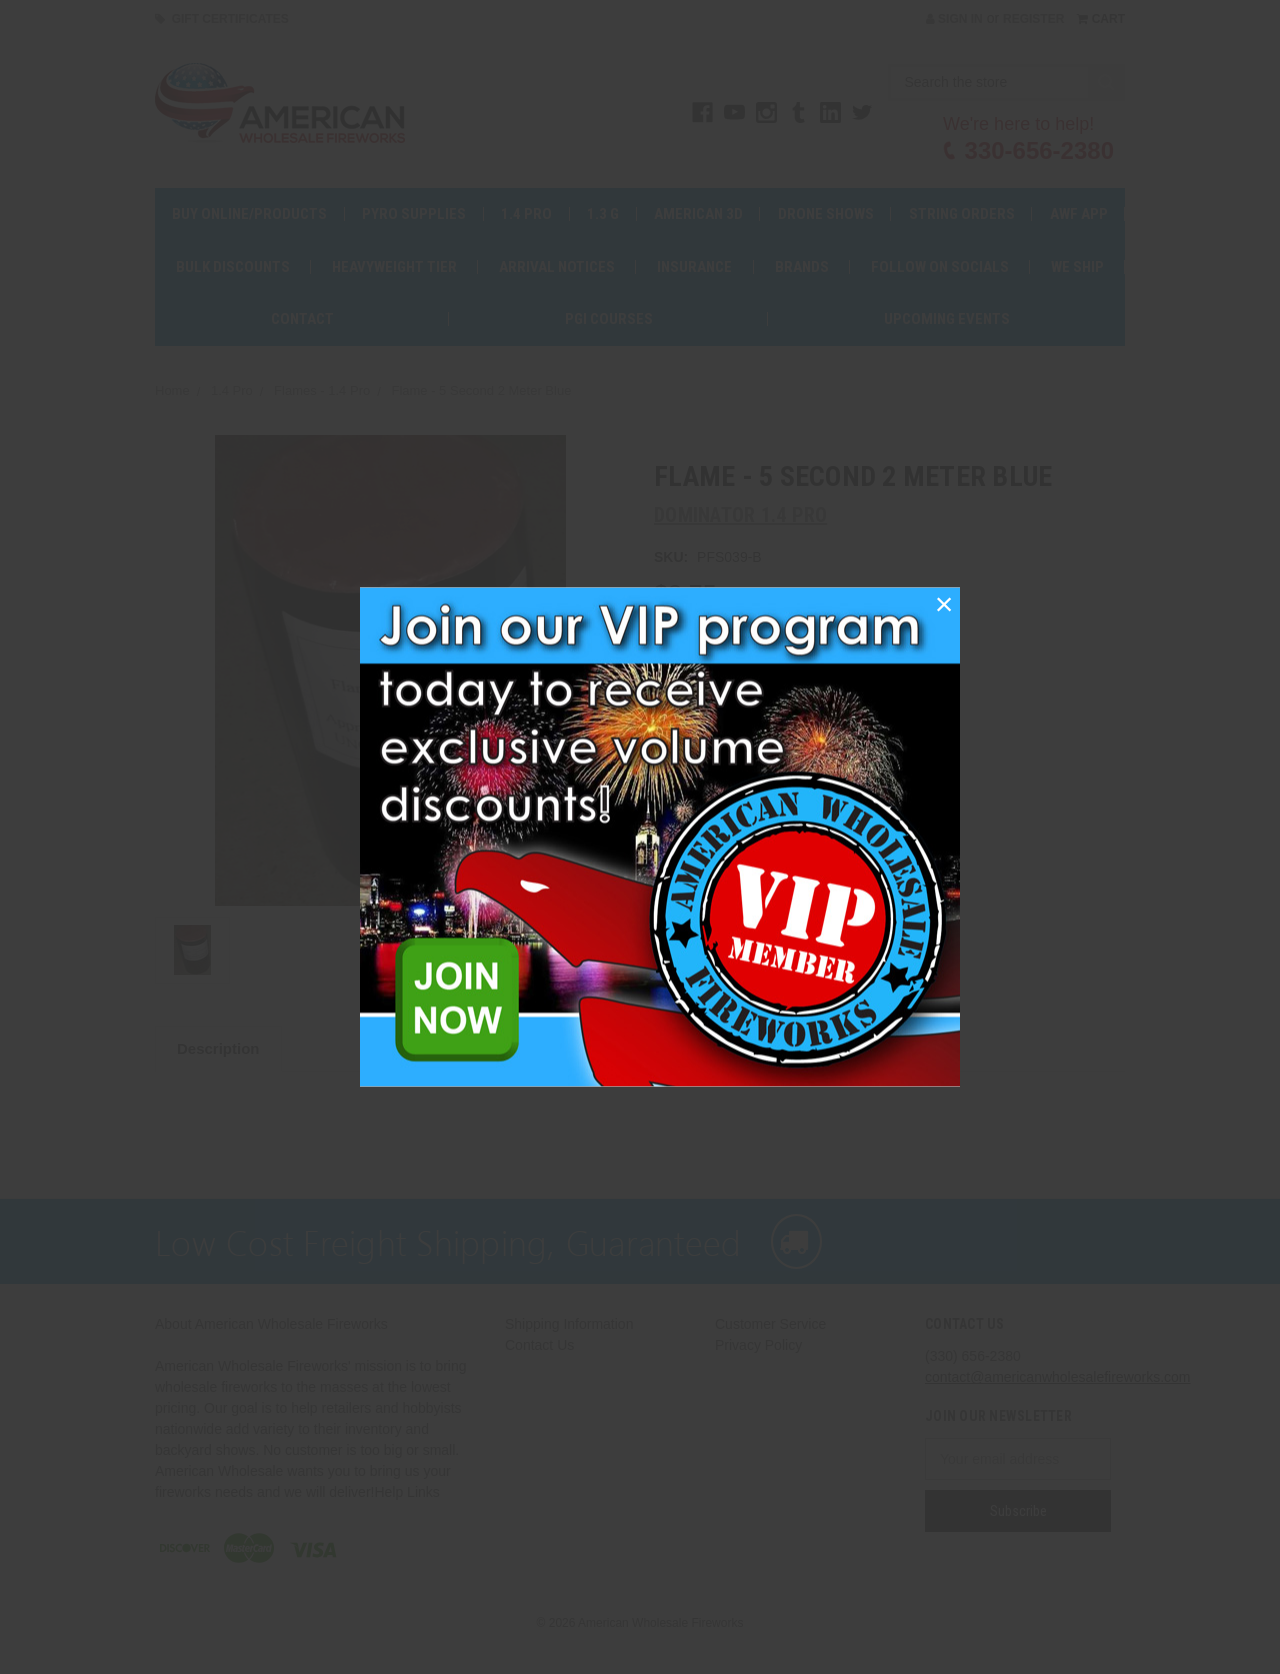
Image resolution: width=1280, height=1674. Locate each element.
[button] (944, 604)
